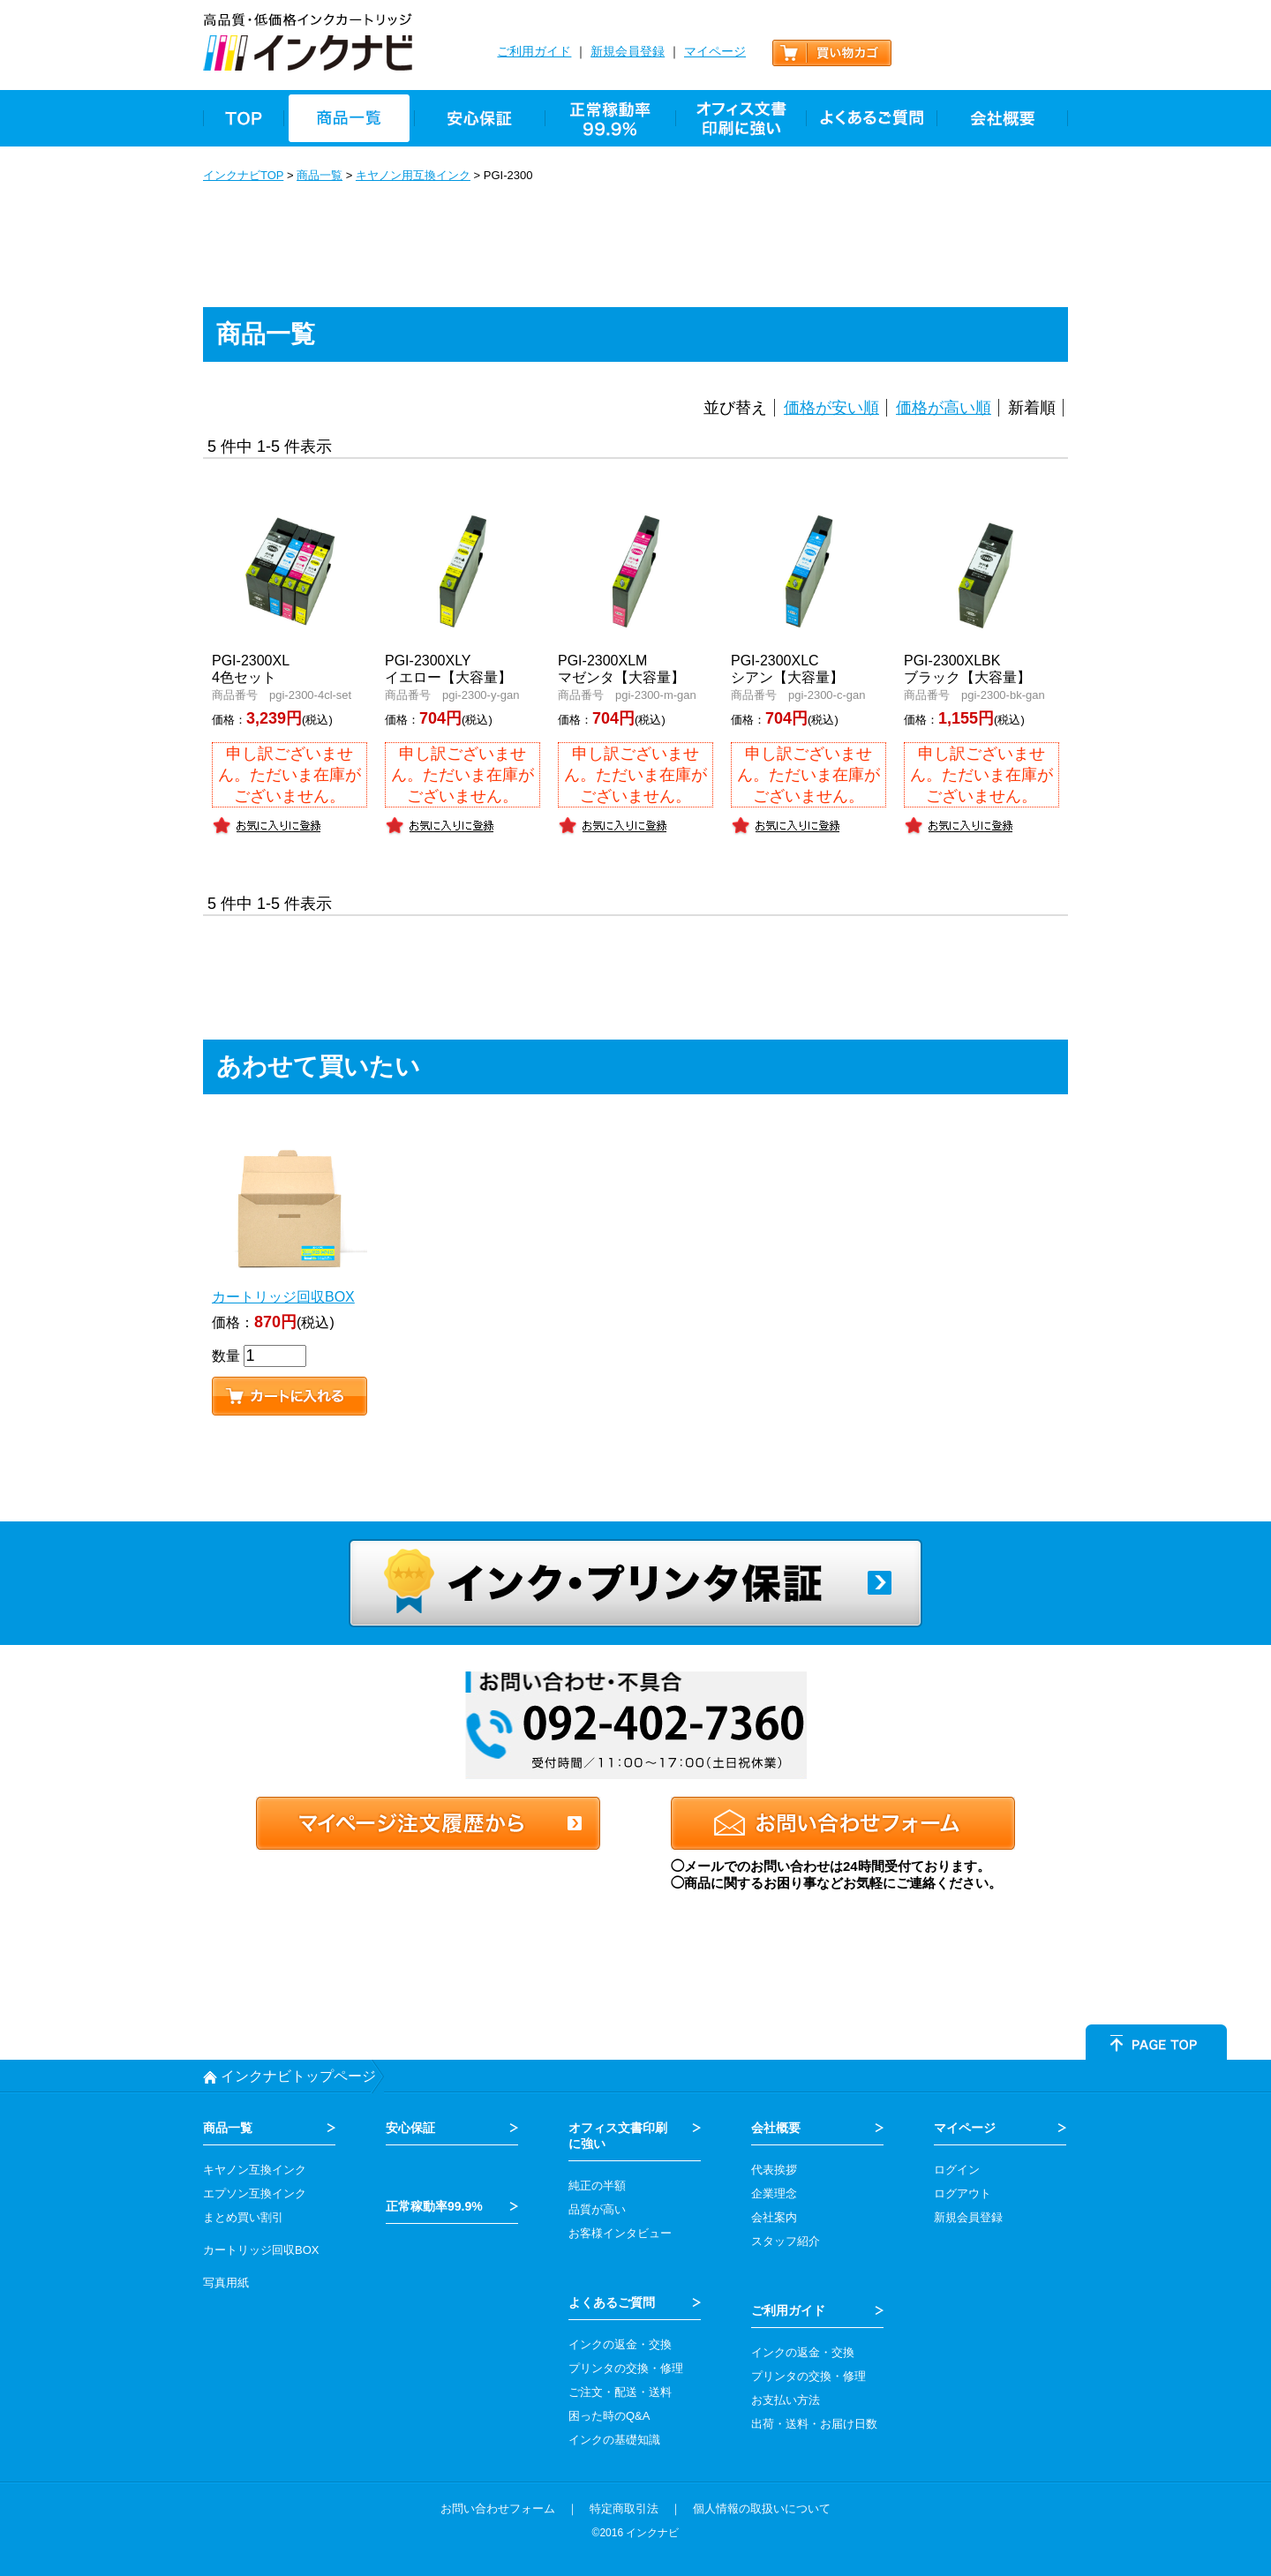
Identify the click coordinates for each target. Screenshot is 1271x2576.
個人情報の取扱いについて (762, 2508)
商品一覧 (319, 175)
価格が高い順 (943, 408)
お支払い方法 (785, 2400)
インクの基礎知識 (614, 2439)
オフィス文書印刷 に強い (617, 2136)
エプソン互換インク (254, 2193)
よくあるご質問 (611, 2302)
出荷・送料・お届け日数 (814, 2423)
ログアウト (962, 2193)
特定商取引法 (624, 2508)
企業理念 (774, 2193)
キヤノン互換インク (254, 2169)
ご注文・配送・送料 (620, 2392)
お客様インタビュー (620, 2233)
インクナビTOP (243, 175)
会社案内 (774, 2217)
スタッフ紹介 (785, 2241)
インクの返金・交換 (620, 2344)
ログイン (957, 2169)
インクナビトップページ (298, 2076)
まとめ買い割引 (243, 2217)
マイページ (715, 51)
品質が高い (597, 2209)
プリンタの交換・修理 (625, 2368)
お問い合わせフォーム (497, 2508)
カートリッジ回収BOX (261, 2250)
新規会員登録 (627, 51)
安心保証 (410, 2128)
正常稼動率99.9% (434, 2206)
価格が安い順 (831, 408)
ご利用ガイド (534, 51)
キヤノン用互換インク (413, 175)
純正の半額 (597, 2185)
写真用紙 (226, 2282)
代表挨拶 (774, 2169)
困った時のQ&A (609, 2415)
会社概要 (776, 2128)
